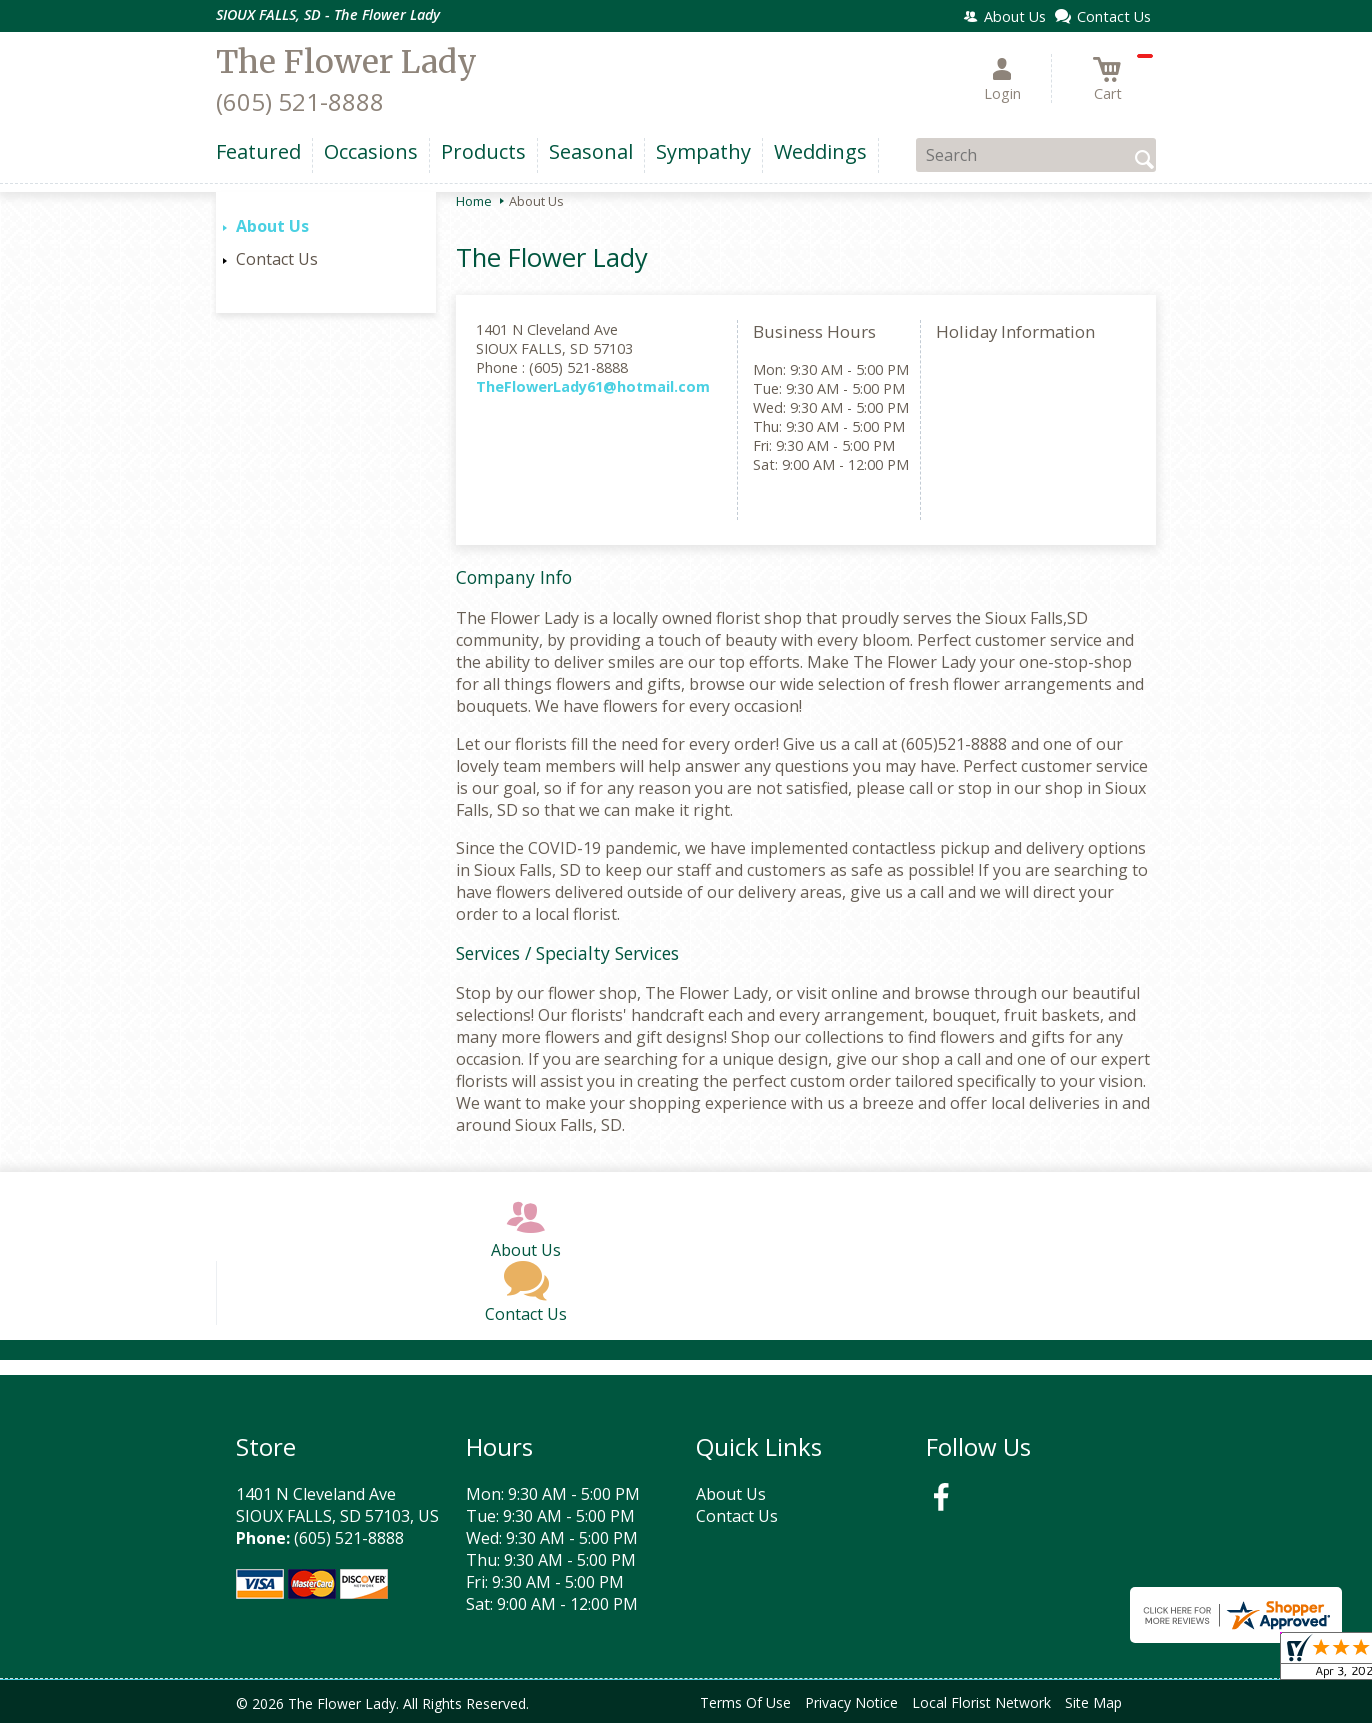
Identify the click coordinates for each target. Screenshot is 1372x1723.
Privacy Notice (851, 1702)
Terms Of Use (745, 1702)
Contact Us (277, 259)
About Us (272, 226)
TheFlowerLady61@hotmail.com (593, 386)
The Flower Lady (346, 62)
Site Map (1093, 1702)
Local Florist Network (981, 1702)
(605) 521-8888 (300, 101)
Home (474, 201)
